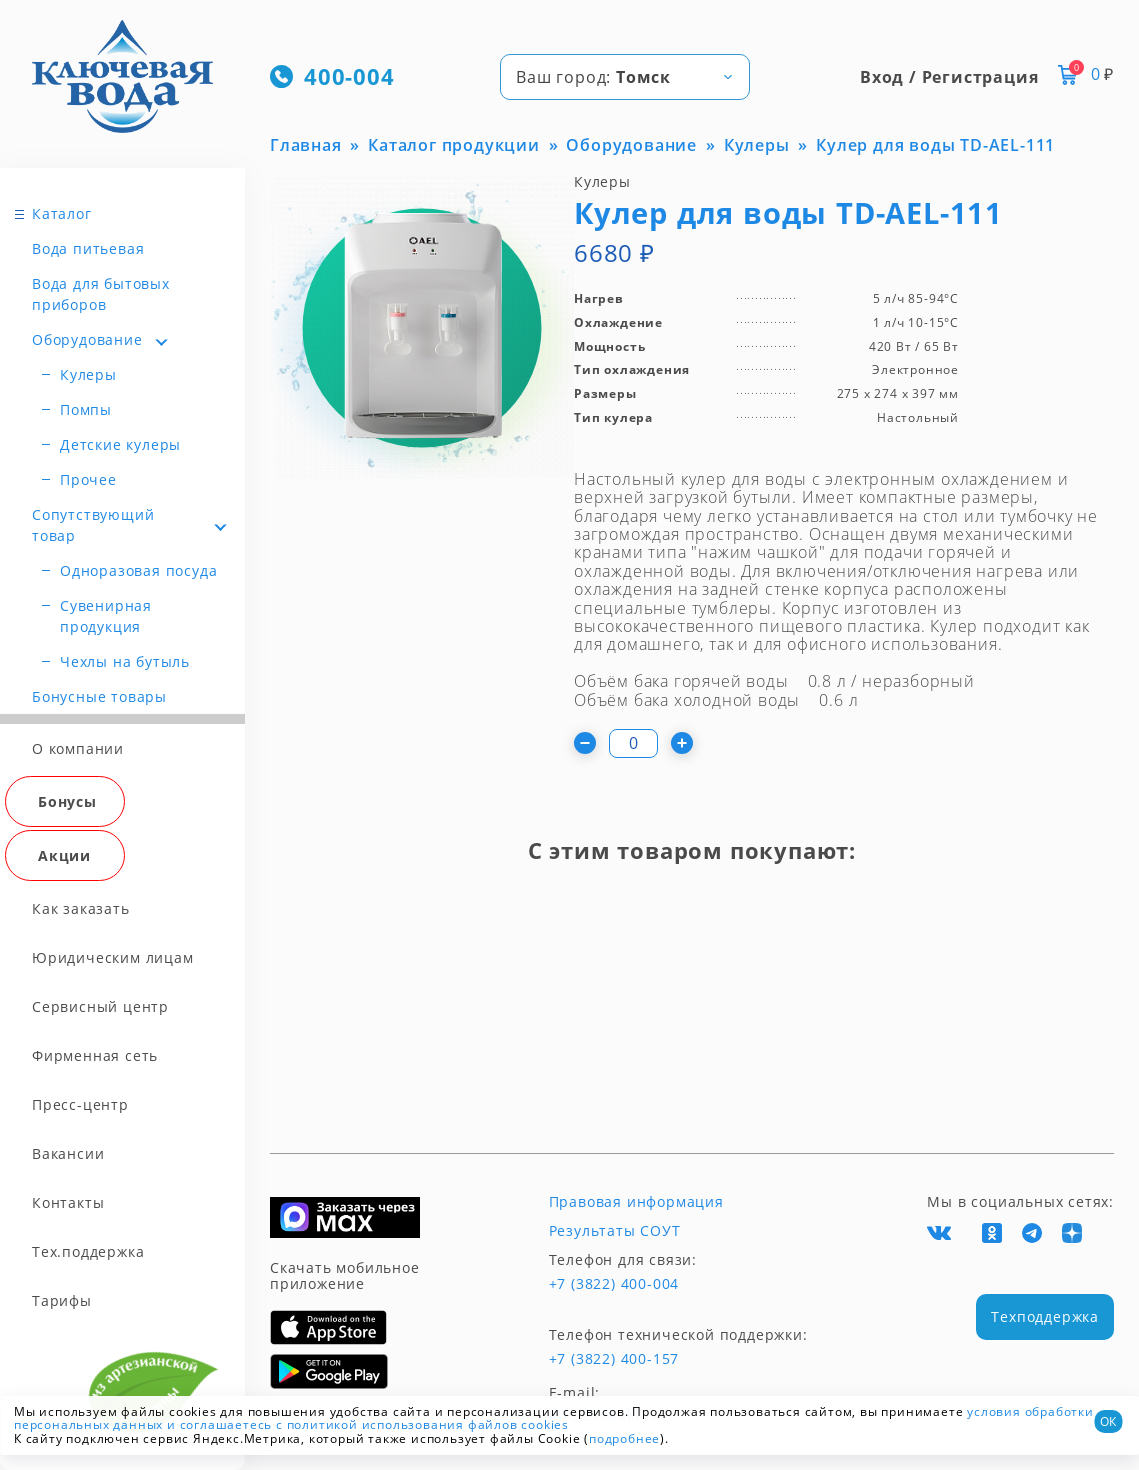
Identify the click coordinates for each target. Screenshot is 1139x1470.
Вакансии (68, 1153)
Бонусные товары (99, 696)
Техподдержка (1045, 1316)
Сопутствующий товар (93, 525)
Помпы (86, 409)
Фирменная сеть (95, 1055)
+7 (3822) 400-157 (614, 1359)
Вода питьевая (88, 248)
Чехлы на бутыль (125, 661)
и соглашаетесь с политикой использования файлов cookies (368, 1424)
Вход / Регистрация (949, 77)
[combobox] (625, 77)
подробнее (624, 1438)
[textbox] (625, 77)
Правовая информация (636, 1202)
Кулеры (88, 374)
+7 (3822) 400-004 (614, 1284)
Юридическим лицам (113, 957)
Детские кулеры (120, 444)
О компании (78, 748)
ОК (1108, 1421)
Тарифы (62, 1300)
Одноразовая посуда (138, 570)
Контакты (68, 1202)
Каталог (62, 213)
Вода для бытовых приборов (101, 294)
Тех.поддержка (88, 1251)
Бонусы (67, 801)
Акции (64, 855)
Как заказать (81, 908)
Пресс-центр (80, 1104)
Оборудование (87, 339)
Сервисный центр (100, 1006)
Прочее (88, 479)
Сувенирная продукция (106, 616)
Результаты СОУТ (615, 1231)
